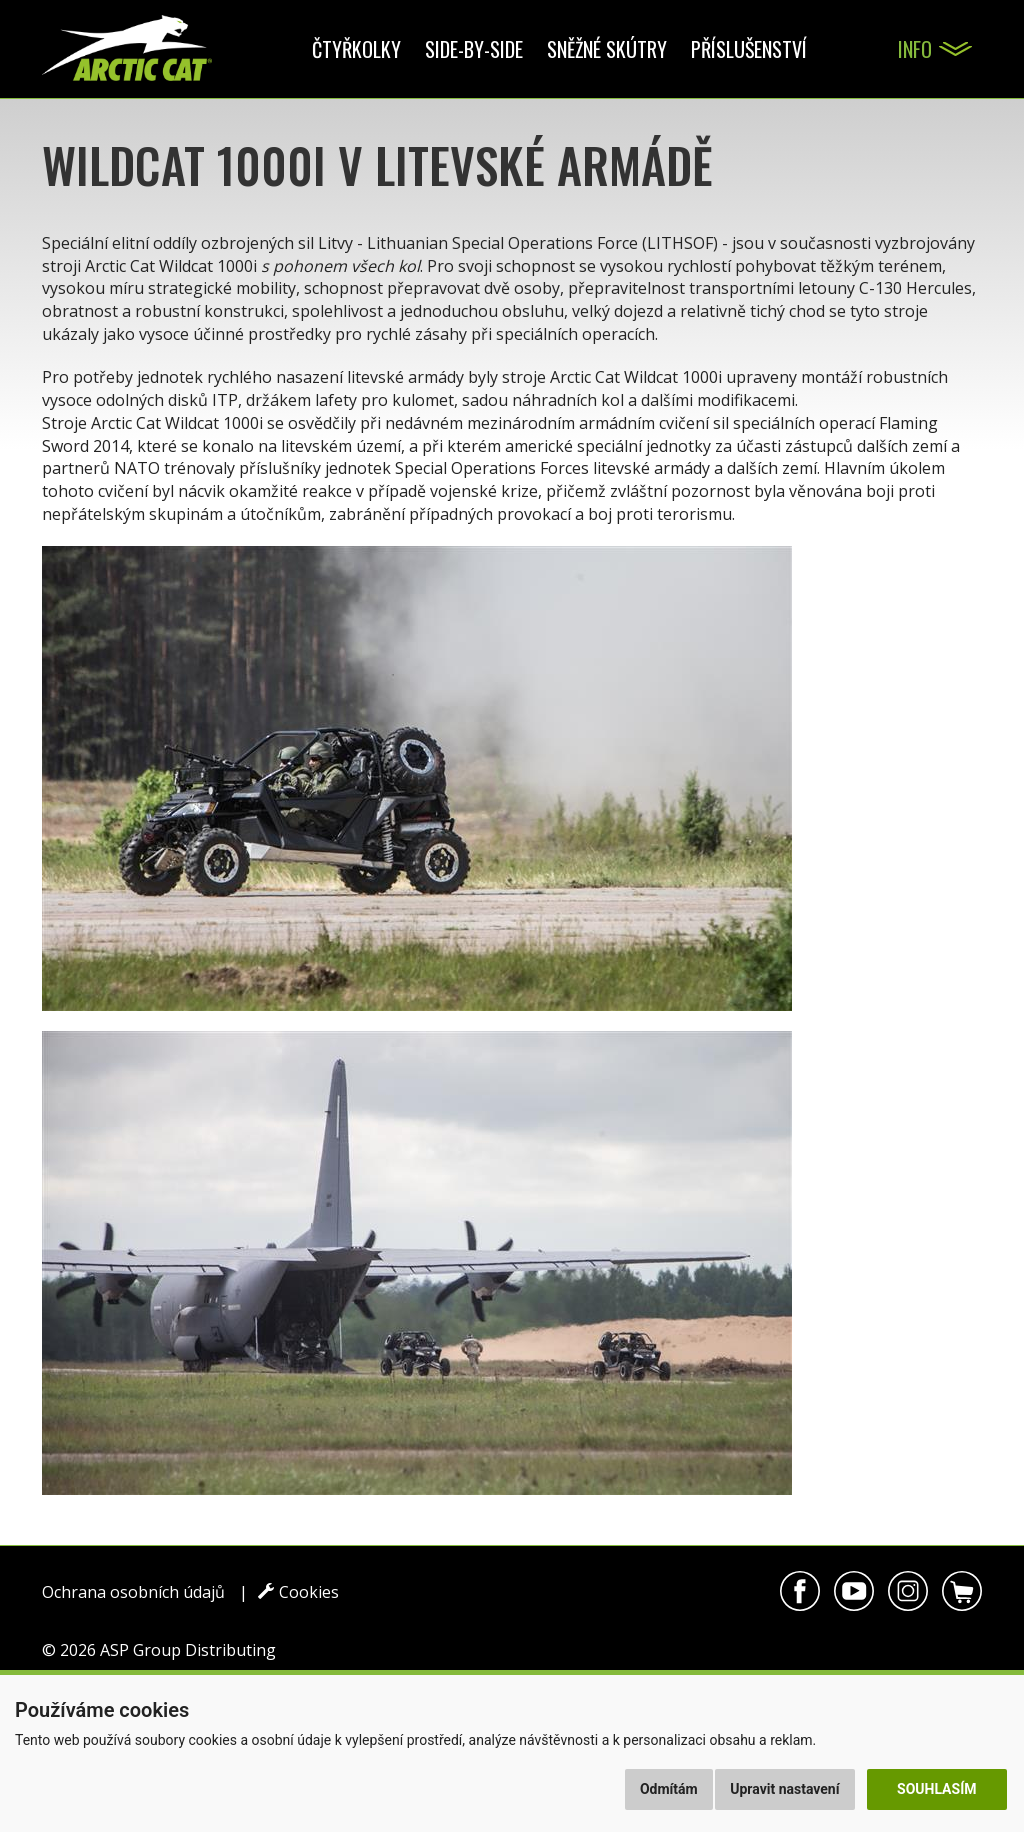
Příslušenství (749, 49)
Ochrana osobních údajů (133, 1592)
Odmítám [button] (669, 1789)
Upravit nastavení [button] (784, 1789)
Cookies (298, 1592)
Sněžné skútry (607, 49)
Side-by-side (474, 49)
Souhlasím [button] (936, 1789)
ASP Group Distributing (188, 1650)
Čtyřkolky (356, 49)
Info (915, 49)
